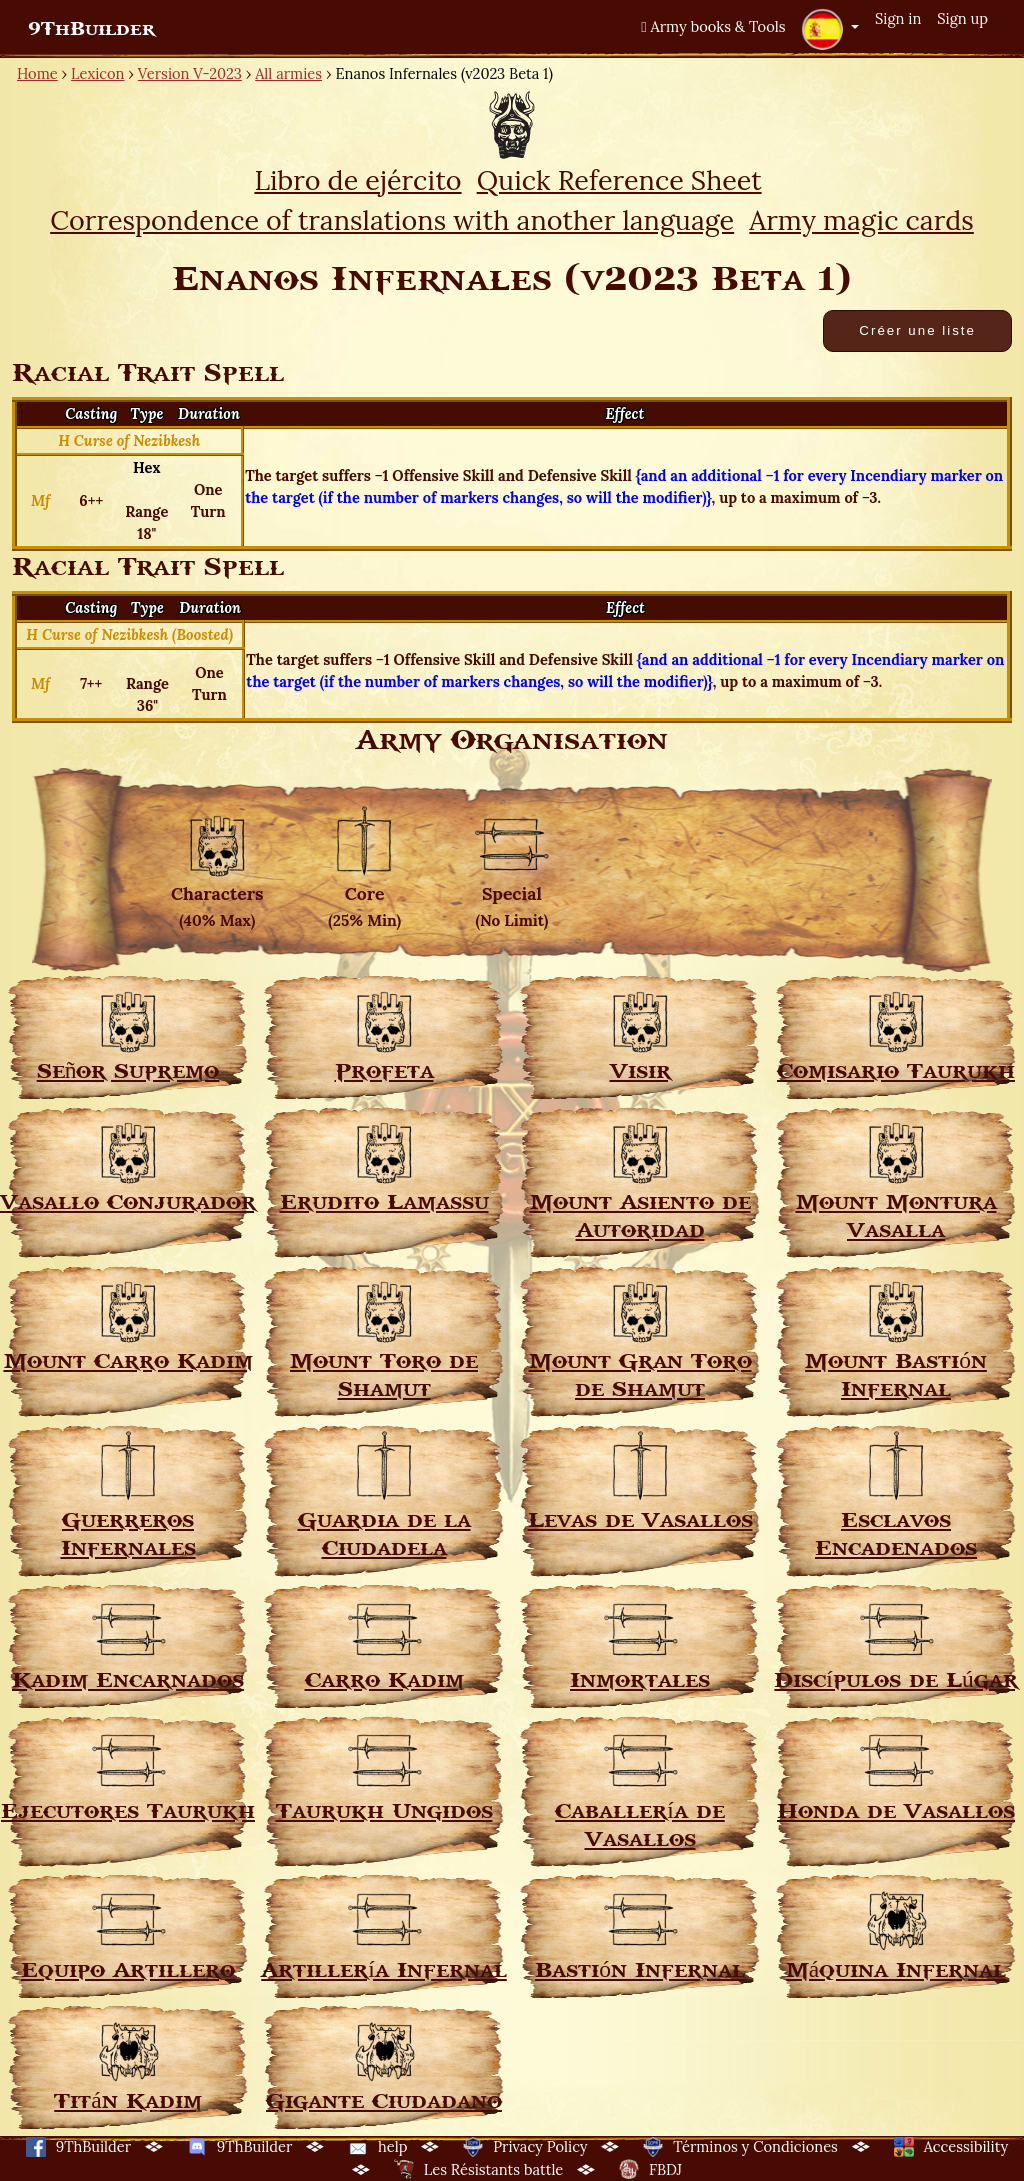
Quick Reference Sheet (619, 180)
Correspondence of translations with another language (392, 220)
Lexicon (97, 73)
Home (37, 73)
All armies (288, 73)
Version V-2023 (190, 73)
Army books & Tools (713, 26)
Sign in (898, 18)
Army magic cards (861, 220)
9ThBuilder (91, 29)
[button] (830, 29)
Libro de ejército (357, 180)
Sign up (962, 18)
